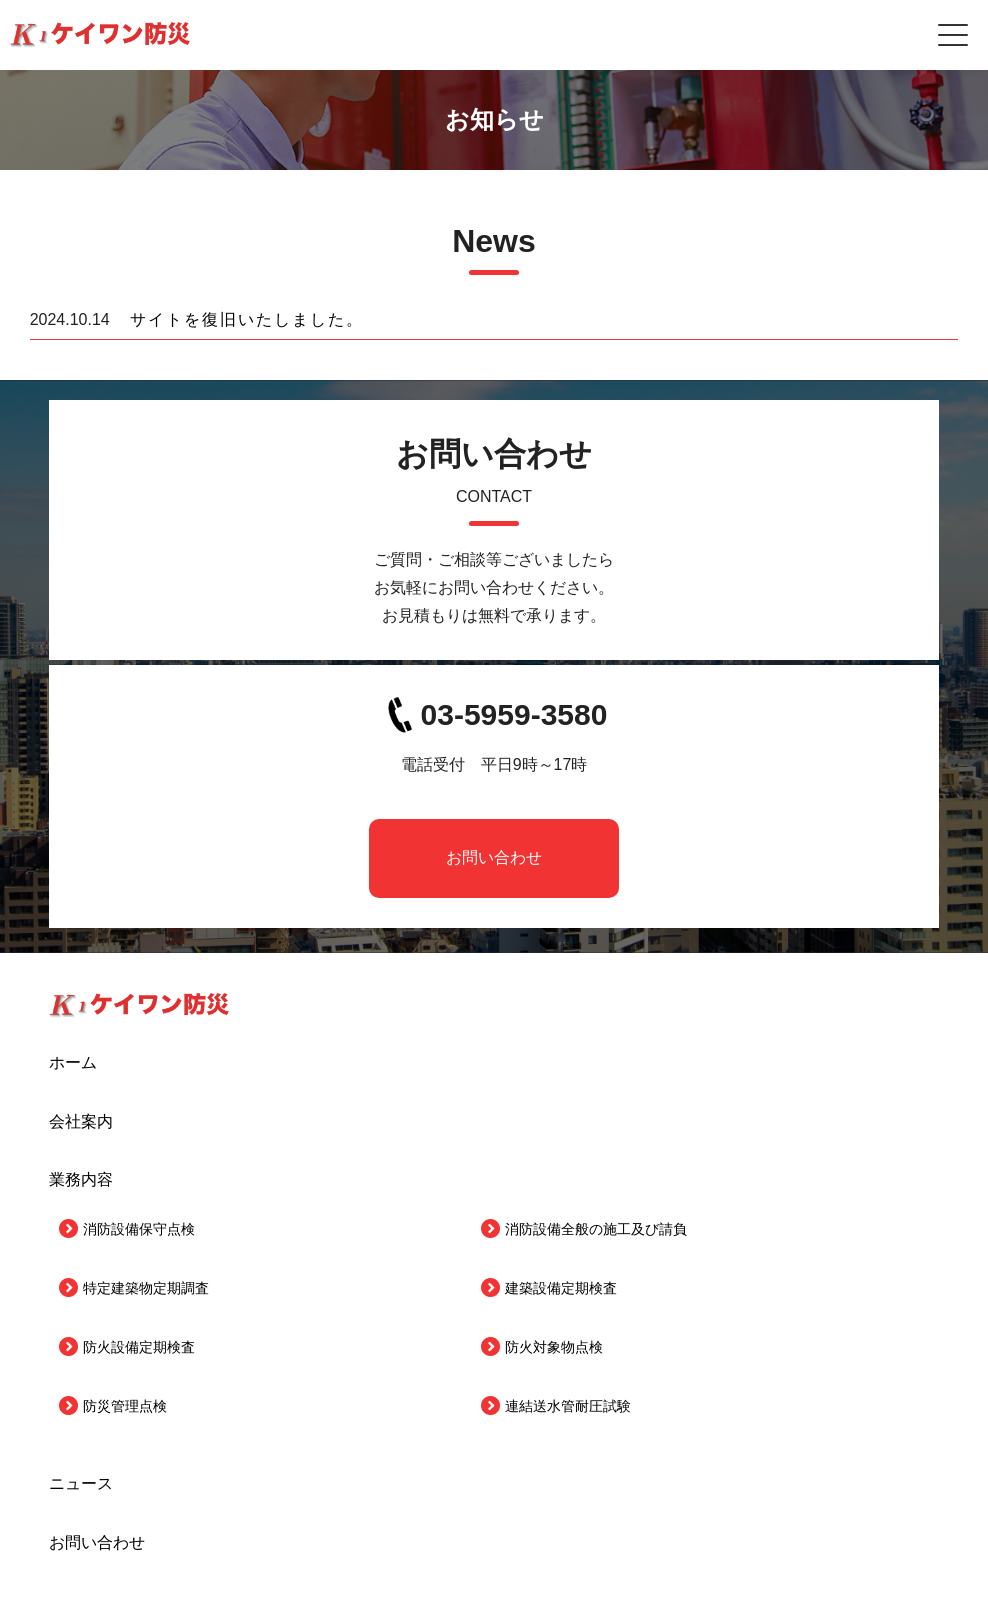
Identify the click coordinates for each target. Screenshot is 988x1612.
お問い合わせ (494, 857)
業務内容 (81, 1179)
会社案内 (81, 1121)
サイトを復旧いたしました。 (247, 319)
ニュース (81, 1483)
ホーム (73, 1062)
